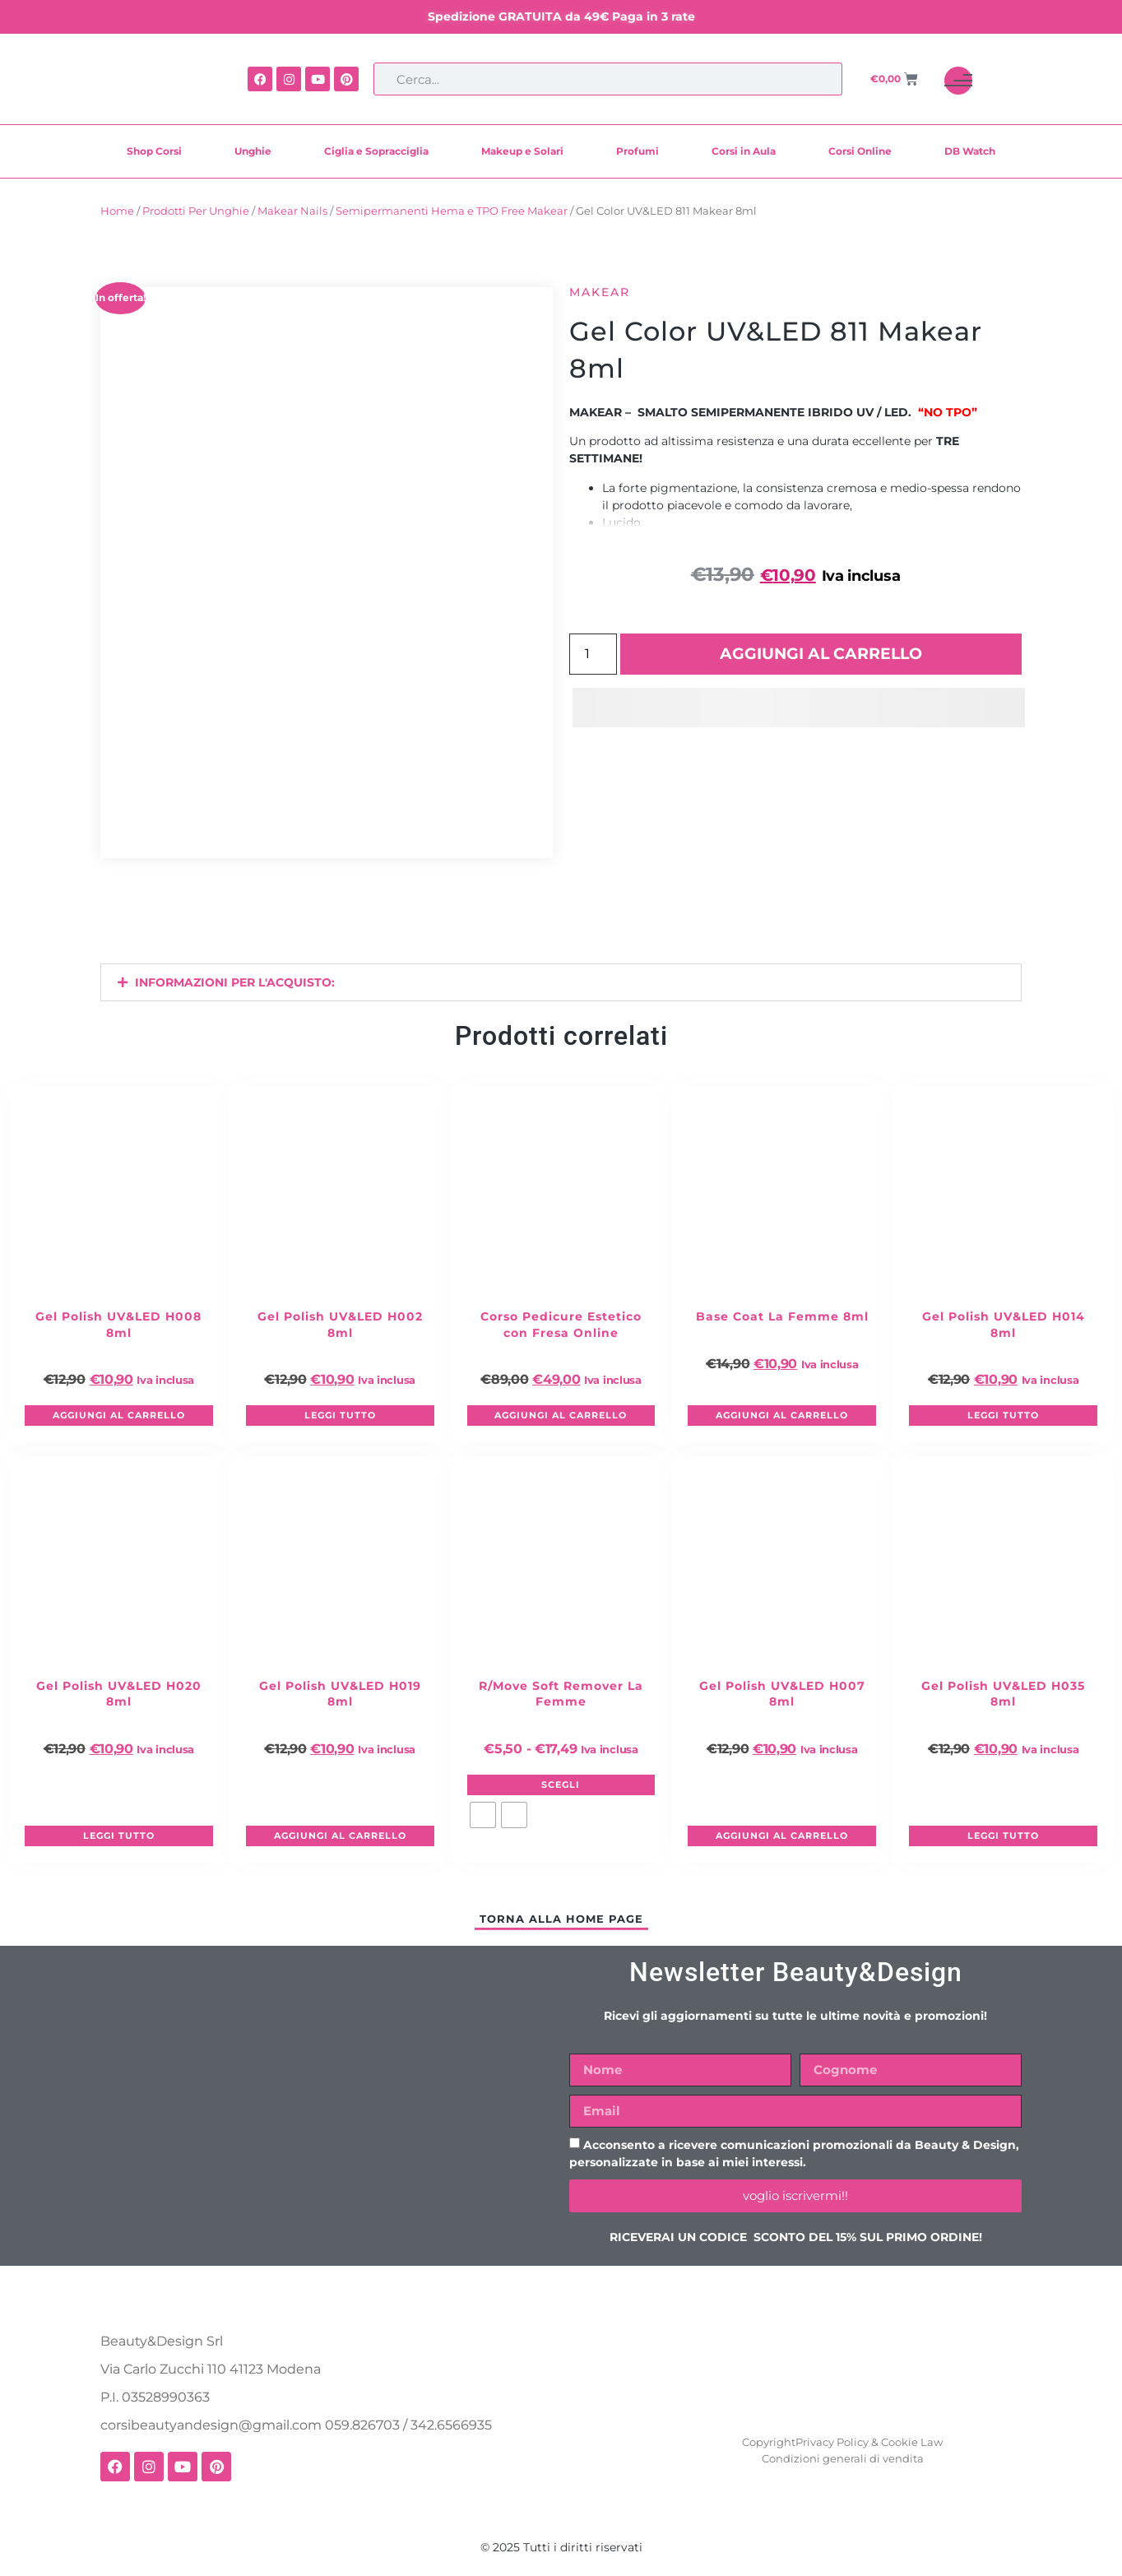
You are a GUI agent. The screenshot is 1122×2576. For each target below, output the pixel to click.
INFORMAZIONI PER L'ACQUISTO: (235, 982)
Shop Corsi (154, 151)
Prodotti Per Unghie (195, 211)
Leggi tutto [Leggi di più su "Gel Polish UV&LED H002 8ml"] (340, 1415)
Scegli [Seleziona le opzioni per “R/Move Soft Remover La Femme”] (560, 1784)
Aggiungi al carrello (821, 654)
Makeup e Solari (522, 151)
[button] (561, 982)
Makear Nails (292, 211)
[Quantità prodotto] (593, 654)
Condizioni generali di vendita (843, 2458)
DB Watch (969, 151)
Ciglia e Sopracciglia (376, 151)
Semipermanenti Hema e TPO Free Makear (452, 211)
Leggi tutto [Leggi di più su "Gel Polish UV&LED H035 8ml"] (1003, 1835)
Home (117, 211)
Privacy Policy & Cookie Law (869, 2441)
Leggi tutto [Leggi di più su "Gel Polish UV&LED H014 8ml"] (1003, 1415)
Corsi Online (860, 151)
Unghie (252, 151)
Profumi (637, 151)
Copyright (768, 2441)
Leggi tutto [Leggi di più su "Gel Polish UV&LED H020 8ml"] (119, 1835)
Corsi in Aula (744, 151)
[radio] (483, 1815)
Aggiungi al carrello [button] (119, 1415)
